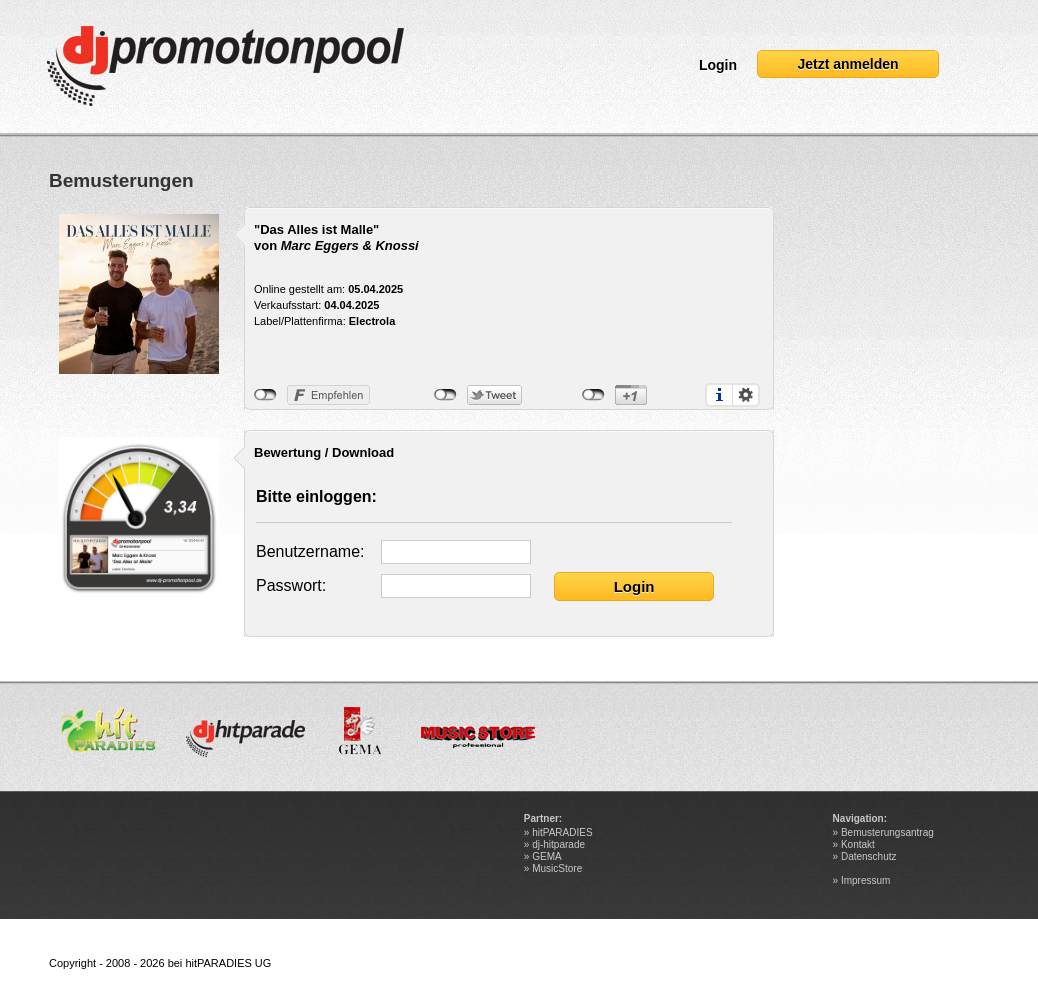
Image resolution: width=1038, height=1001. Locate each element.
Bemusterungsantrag (887, 832)
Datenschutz (869, 856)
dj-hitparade (558, 844)
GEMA (546, 856)
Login (718, 65)
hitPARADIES (562, 832)
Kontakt (858, 844)
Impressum (865, 880)
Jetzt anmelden (847, 64)
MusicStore (557, 868)
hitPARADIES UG (228, 963)
